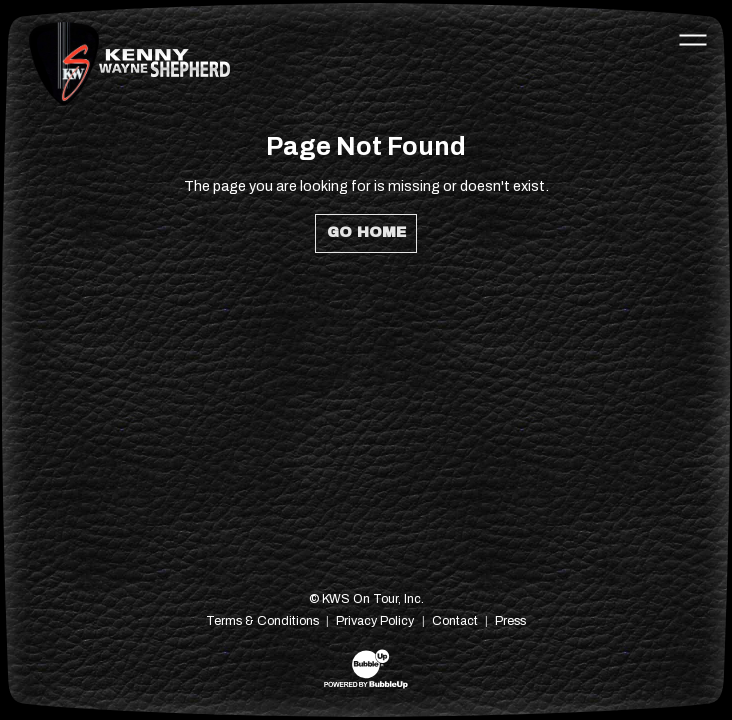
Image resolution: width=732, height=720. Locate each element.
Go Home (366, 232)
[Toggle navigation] (693, 39)
